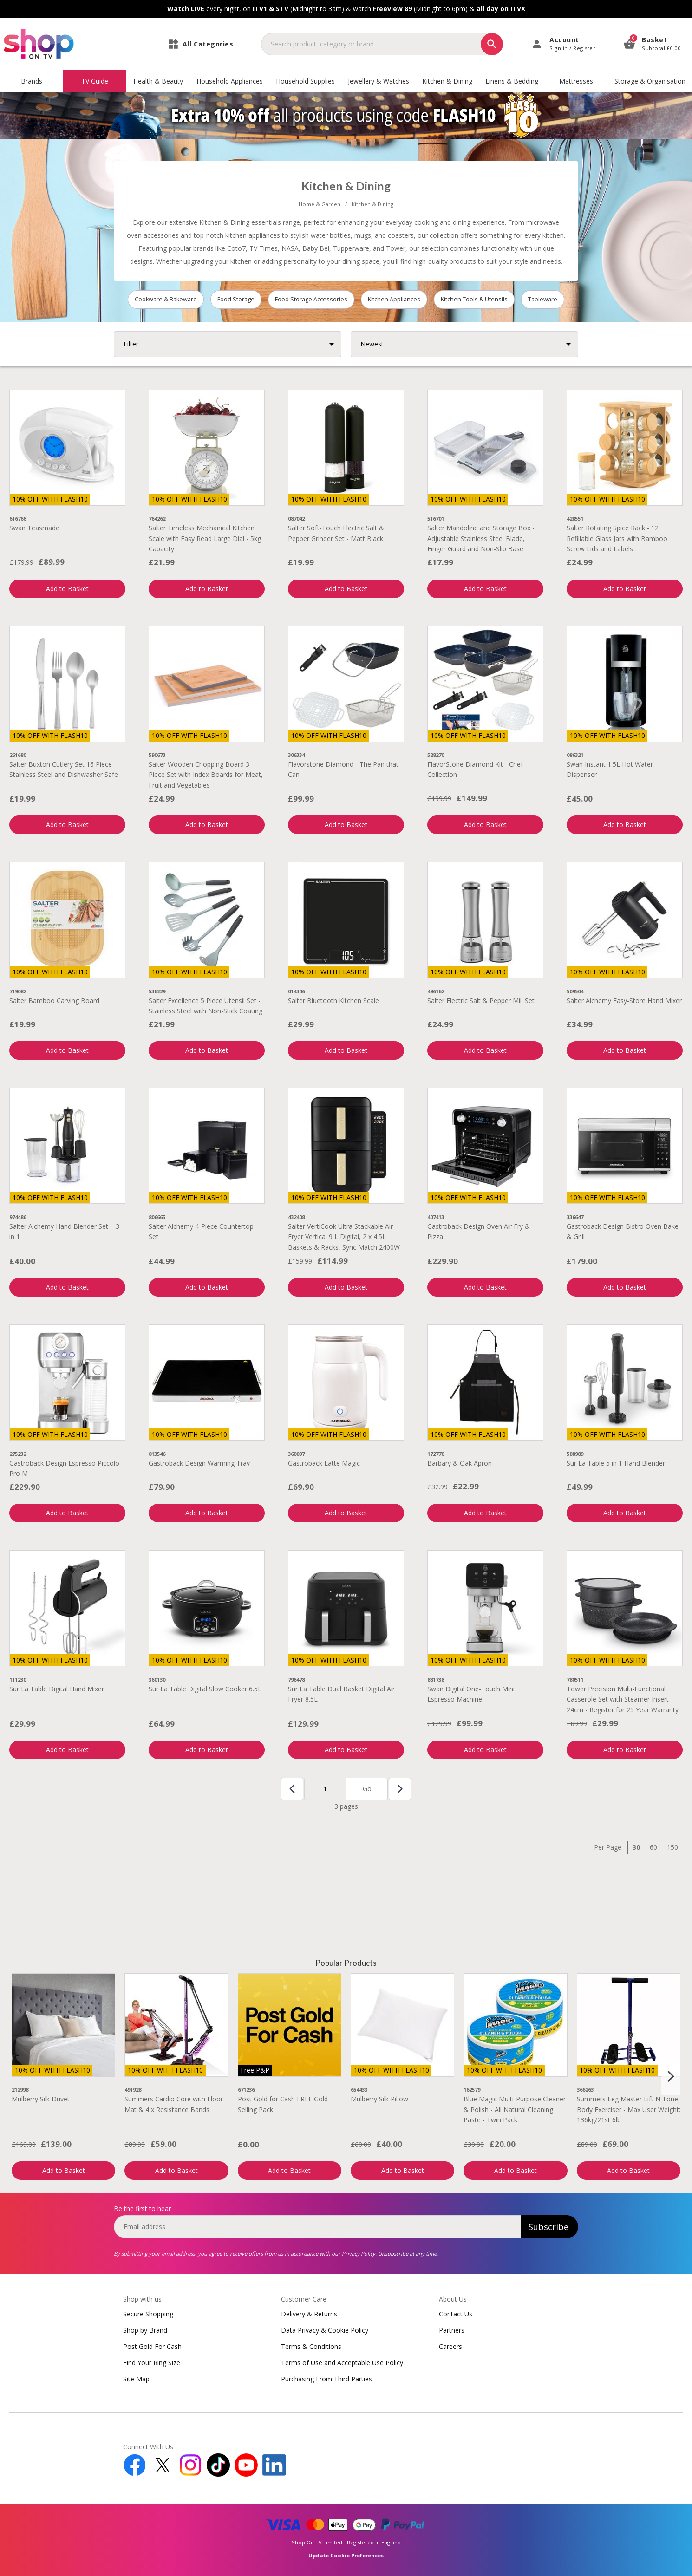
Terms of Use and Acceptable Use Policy (342, 2362)
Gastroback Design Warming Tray (207, 1463)
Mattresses (576, 81)
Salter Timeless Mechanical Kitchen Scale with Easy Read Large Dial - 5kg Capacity (205, 538)
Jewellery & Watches (378, 81)
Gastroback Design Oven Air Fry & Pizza (478, 1231)
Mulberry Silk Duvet (41, 2098)
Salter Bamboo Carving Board (54, 1000)
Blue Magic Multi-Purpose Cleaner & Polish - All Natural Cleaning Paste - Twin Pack (515, 2109)
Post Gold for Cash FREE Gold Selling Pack (283, 2103)
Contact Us (455, 2313)
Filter (131, 343)
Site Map (136, 2378)
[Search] (492, 44)
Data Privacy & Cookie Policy (324, 2330)
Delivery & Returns (309, 2313)
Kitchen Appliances (394, 299)
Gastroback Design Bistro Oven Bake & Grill (623, 1231)
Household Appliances (229, 81)
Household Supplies (305, 81)
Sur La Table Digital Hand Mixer (56, 1688)
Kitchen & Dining (447, 81)
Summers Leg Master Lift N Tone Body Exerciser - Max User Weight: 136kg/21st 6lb (628, 2109)
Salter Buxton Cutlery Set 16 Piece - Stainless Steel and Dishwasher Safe (63, 769)
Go (367, 1788)
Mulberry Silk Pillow (379, 2098)
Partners (451, 2330)
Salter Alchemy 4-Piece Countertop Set (201, 1231)
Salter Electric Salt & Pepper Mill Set (481, 1000)
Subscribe (548, 2226)
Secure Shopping (148, 2313)
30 (636, 1847)
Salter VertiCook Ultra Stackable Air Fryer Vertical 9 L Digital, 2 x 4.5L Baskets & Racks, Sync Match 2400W (344, 1237)
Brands (31, 81)
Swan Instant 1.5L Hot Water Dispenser (610, 769)
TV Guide (94, 81)
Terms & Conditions (311, 2346)
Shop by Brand (145, 2330)
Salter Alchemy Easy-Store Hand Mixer (624, 1000)
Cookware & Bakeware (166, 299)
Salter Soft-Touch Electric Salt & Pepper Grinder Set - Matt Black (336, 532)
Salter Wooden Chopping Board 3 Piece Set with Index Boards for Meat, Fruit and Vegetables (206, 774)
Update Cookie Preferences (346, 2555)
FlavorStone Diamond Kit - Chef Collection (475, 769)
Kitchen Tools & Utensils (474, 299)
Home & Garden (319, 204)
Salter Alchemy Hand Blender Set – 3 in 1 (64, 1231)
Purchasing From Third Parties (326, 2378)
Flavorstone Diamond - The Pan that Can (343, 769)
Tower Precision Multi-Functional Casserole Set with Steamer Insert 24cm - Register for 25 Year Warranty (623, 1699)
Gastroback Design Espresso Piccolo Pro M (64, 1468)
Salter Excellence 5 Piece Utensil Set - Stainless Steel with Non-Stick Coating (205, 1005)
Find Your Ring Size (151, 2362)
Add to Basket (67, 588)
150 (672, 1847)
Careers (450, 2346)
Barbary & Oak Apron (459, 1463)
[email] (317, 2226)
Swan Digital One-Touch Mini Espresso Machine (471, 1693)
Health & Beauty (158, 81)
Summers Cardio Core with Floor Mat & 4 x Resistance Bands (173, 2103)
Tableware (542, 299)
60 (653, 1847)
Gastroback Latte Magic (324, 1463)
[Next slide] (670, 2076)
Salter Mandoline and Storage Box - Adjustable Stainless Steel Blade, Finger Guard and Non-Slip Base (481, 538)
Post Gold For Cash (152, 2346)
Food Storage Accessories (311, 299)
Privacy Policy (358, 2253)
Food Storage (236, 299)
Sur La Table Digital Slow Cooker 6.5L (205, 1688)
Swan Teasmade (34, 527)
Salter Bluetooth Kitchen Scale (333, 1000)
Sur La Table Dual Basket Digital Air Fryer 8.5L (341, 1693)
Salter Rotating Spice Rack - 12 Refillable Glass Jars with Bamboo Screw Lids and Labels (617, 538)
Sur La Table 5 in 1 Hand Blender (616, 1463)
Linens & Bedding (511, 81)
